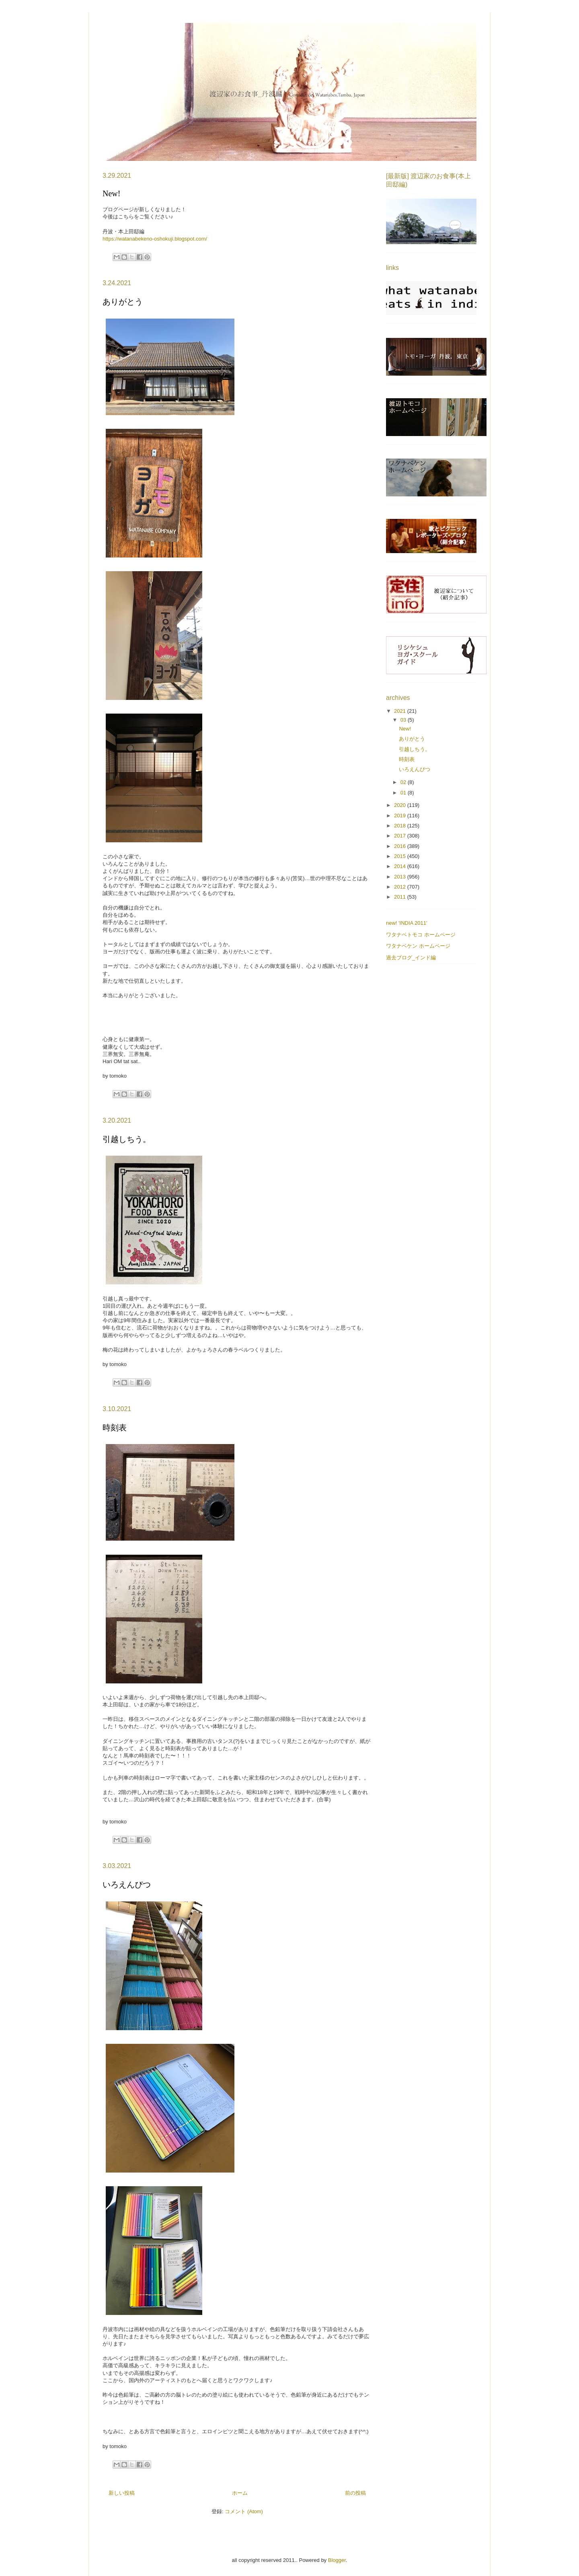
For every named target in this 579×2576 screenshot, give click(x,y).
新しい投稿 (122, 2493)
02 (404, 782)
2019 (400, 816)
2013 (400, 877)
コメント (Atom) (244, 2511)
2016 (400, 846)
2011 (400, 897)
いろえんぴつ (127, 1884)
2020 (400, 805)
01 (404, 793)
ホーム (240, 2493)
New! (111, 193)
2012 (400, 887)
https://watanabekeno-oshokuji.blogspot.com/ (155, 239)
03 (404, 720)
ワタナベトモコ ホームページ (421, 935)
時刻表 (115, 1427)
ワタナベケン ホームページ (418, 946)
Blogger (337, 2560)
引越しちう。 (127, 1139)
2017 (400, 836)
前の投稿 (355, 2493)
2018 (400, 826)
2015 (400, 856)
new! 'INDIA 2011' (406, 923)
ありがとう (123, 301)
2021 (400, 711)
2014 (400, 866)
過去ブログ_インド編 (411, 958)
